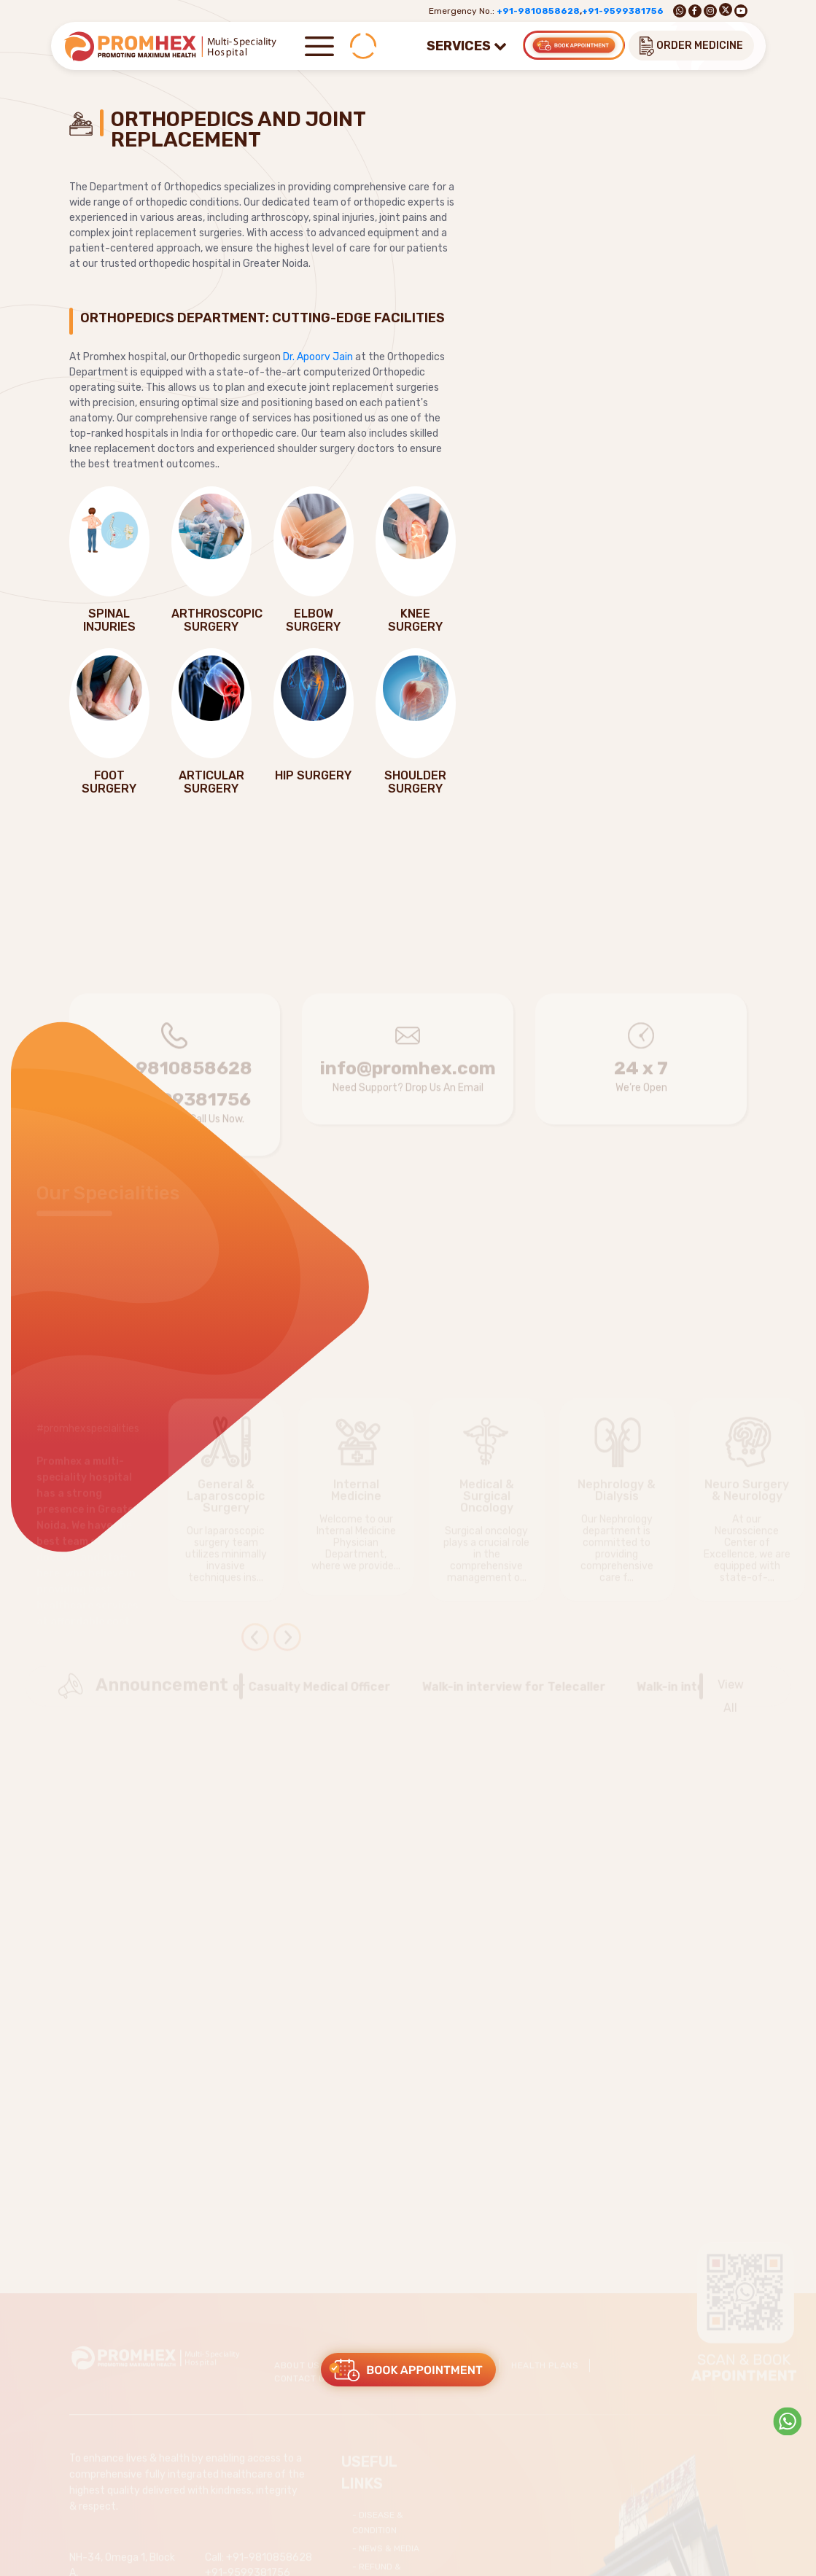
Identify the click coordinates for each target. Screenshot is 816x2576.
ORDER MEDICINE (691, 46)
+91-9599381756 (623, 11)
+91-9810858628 (538, 11)
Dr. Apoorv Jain (318, 357)
